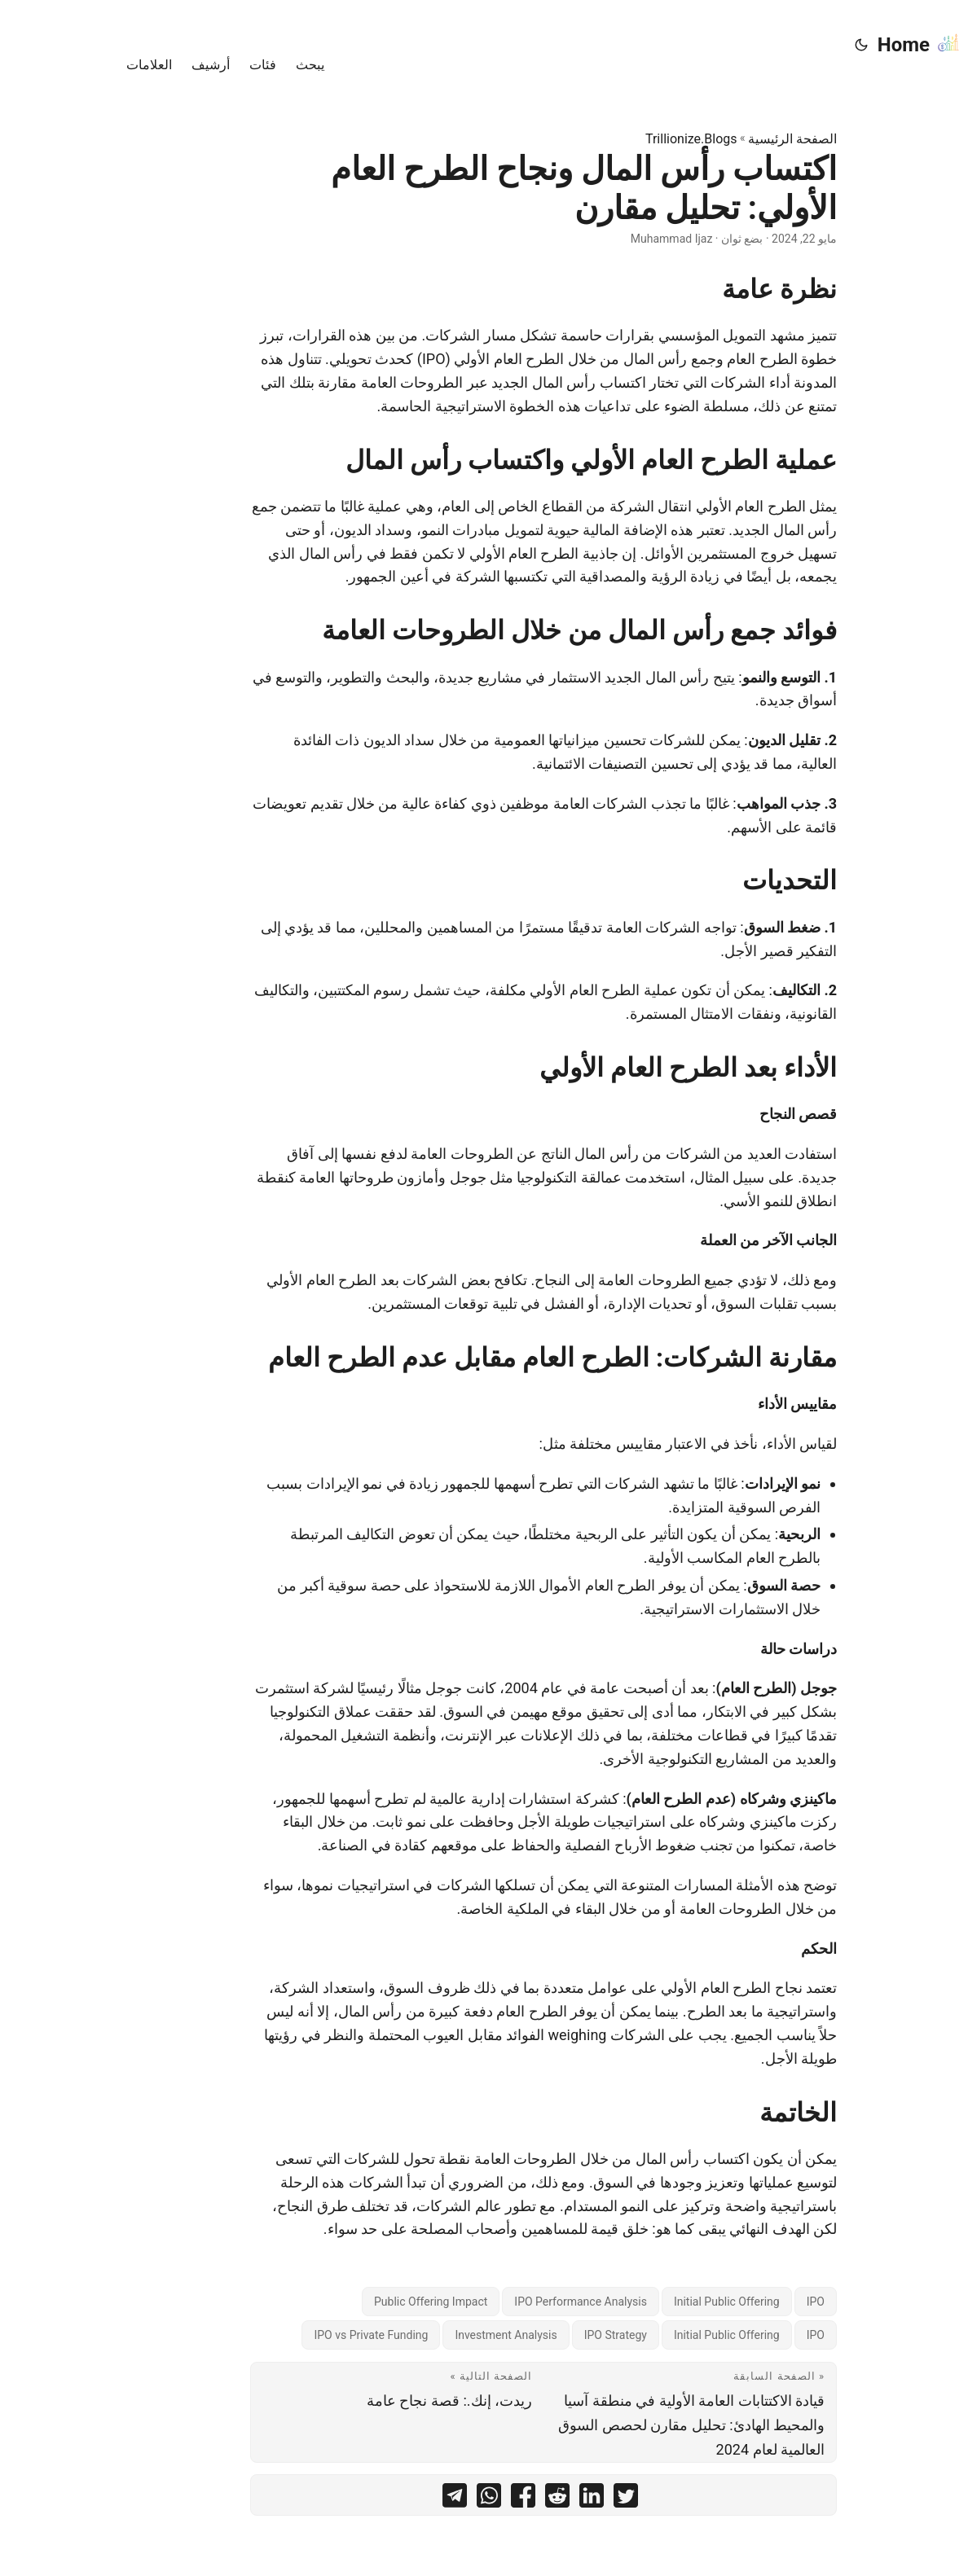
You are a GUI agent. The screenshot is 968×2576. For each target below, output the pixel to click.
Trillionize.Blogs (632, 139)
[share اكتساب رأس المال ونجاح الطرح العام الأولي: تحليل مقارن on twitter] (566, 2499)
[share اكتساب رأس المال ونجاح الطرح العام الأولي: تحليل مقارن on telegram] (395, 2499)
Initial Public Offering (667, 2301)
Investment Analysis (446, 2334)
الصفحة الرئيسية (733, 139)
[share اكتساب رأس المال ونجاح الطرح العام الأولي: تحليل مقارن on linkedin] (532, 2499)
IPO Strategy (556, 2334)
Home (859, 44)
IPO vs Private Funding (311, 2334)
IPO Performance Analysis (521, 2301)
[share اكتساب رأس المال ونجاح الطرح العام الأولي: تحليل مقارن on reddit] (498, 2499)
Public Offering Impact (371, 2301)
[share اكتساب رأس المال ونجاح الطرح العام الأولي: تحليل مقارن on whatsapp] (429, 2499)
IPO (756, 2301)
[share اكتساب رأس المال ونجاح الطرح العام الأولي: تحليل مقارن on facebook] (463, 2499)
